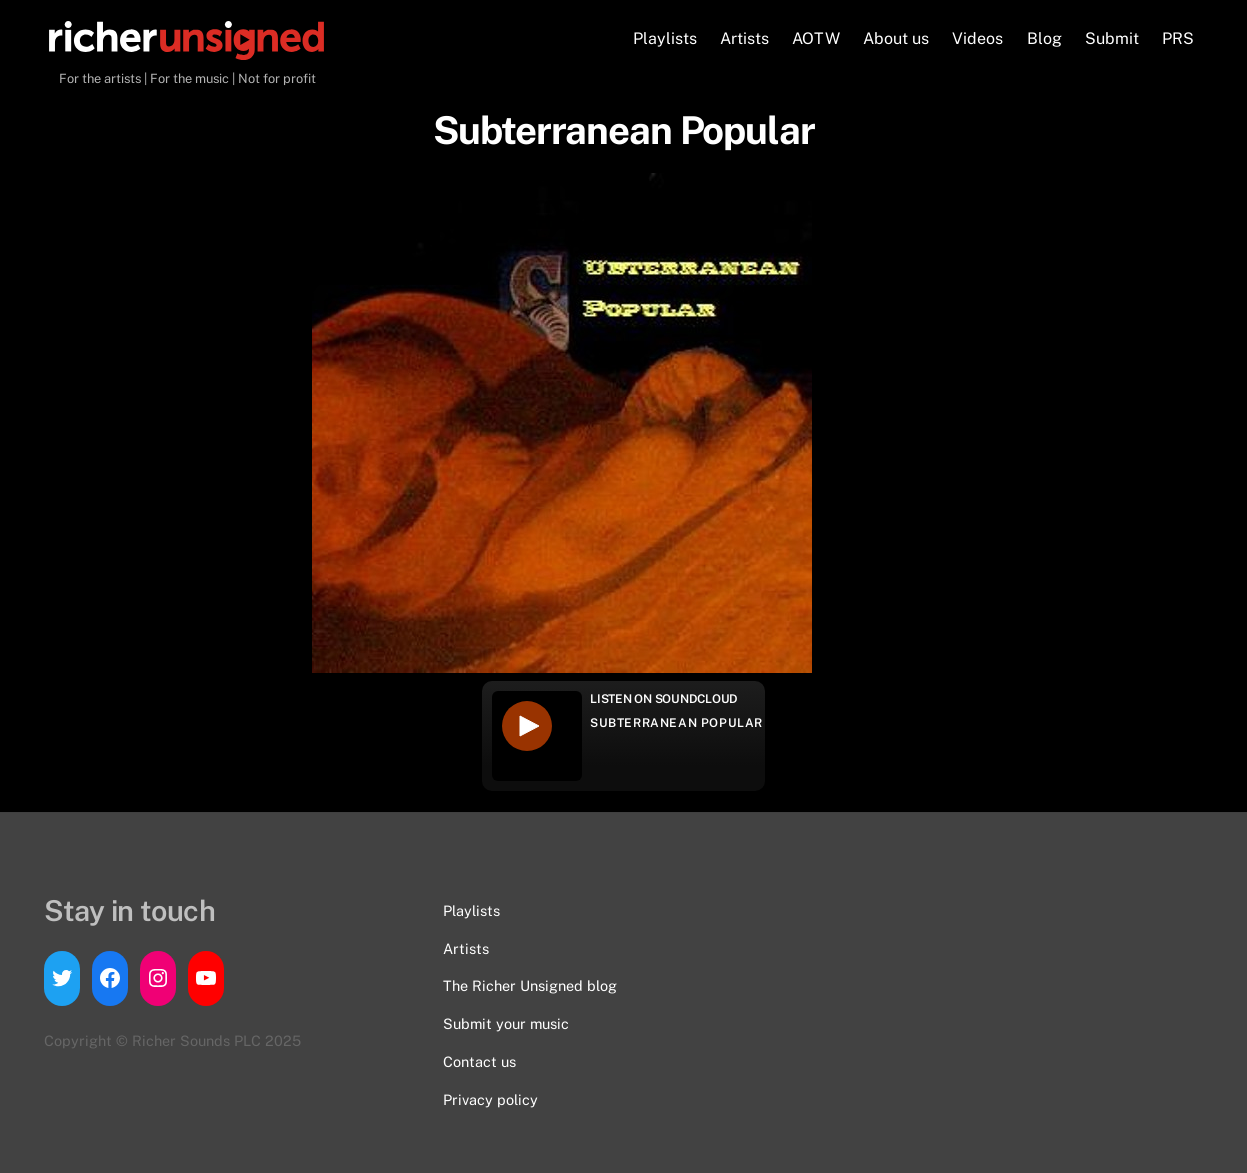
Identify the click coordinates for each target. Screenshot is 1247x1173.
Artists (744, 38)
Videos (977, 38)
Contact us (479, 1061)
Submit (1112, 38)
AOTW (816, 38)
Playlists (665, 38)
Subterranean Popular (676, 723)
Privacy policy (490, 1099)
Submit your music (506, 1023)
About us (896, 38)
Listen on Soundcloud (664, 699)
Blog (1044, 38)
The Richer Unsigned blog (530, 985)
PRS (1178, 38)
